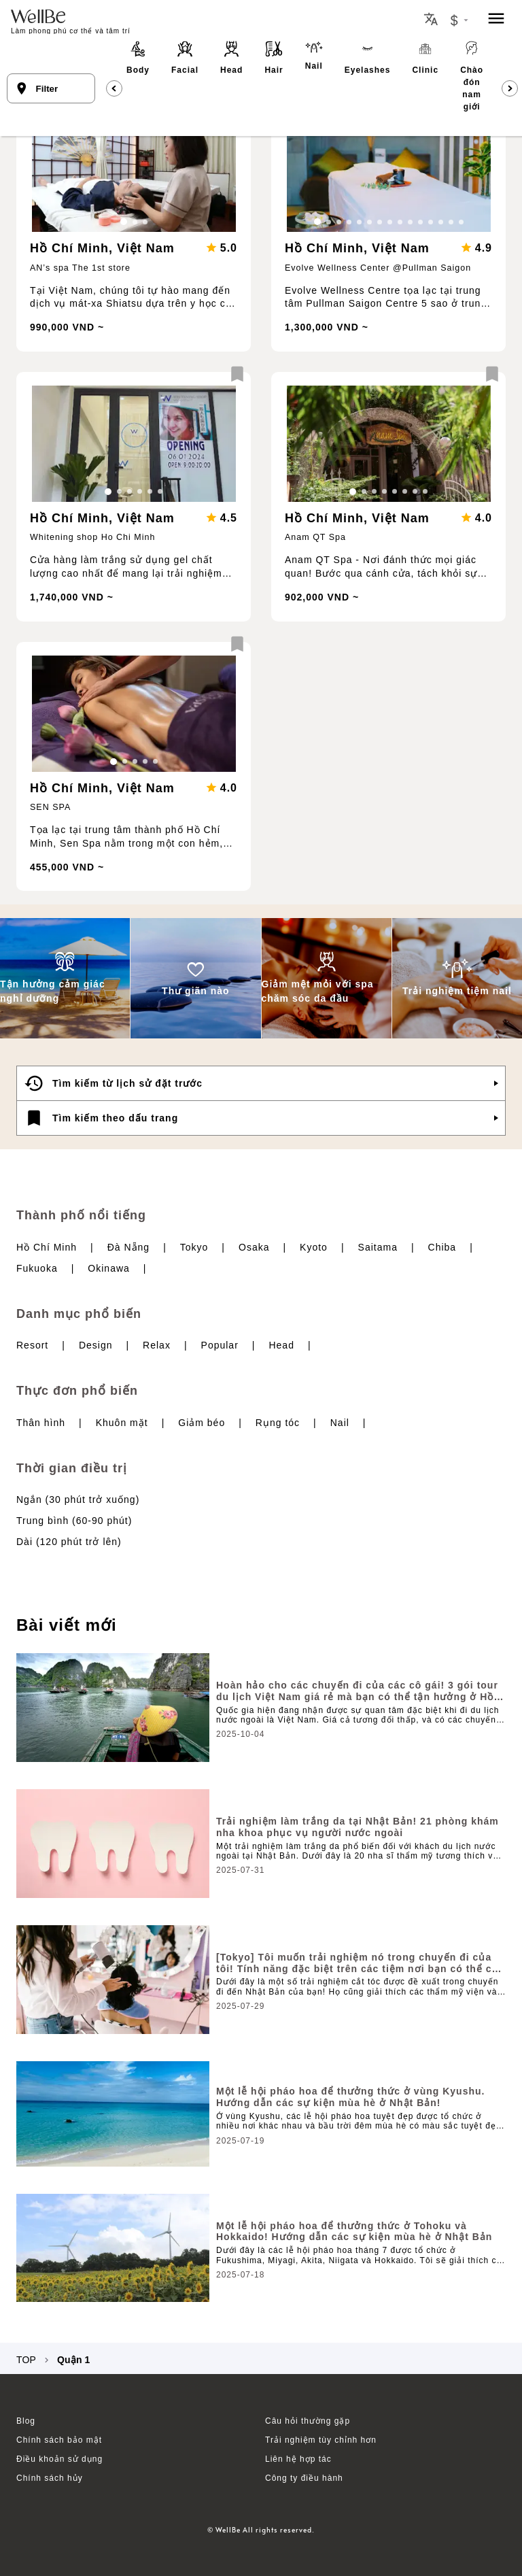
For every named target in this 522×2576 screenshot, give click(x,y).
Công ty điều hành (304, 2478)
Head (281, 1345)
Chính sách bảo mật (59, 2440)
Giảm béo (201, 1422)
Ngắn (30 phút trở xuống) (77, 1499)
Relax (157, 1345)
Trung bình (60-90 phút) (74, 1520)
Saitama (378, 1247)
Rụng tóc (278, 1422)
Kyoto (314, 1247)
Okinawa (108, 1268)
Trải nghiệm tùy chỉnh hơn (321, 2440)
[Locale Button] (431, 19)
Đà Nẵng (128, 1247)
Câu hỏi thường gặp (307, 2421)
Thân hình (40, 1422)
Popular (220, 1345)
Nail (339, 1422)
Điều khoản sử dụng (59, 2459)
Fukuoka (37, 1268)
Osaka (254, 1247)
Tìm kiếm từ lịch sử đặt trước (113, 1083)
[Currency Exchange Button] (459, 20)
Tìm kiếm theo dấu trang (101, 1118)
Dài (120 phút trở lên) (69, 1541)
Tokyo (194, 1247)
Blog (25, 2421)
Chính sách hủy (49, 2478)
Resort (32, 1345)
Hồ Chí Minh (46, 1247)
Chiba (442, 1247)
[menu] (496, 19)
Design (96, 1345)
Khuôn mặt (122, 1422)
